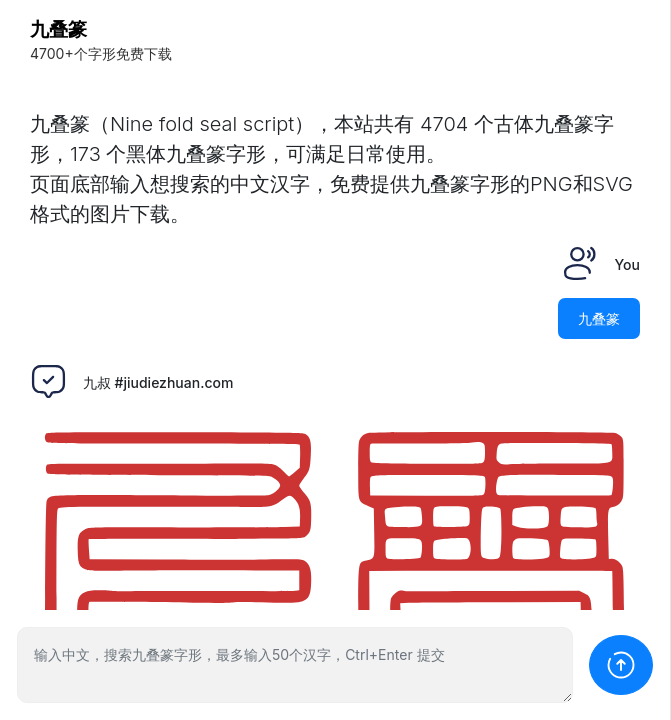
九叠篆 (58, 29)
